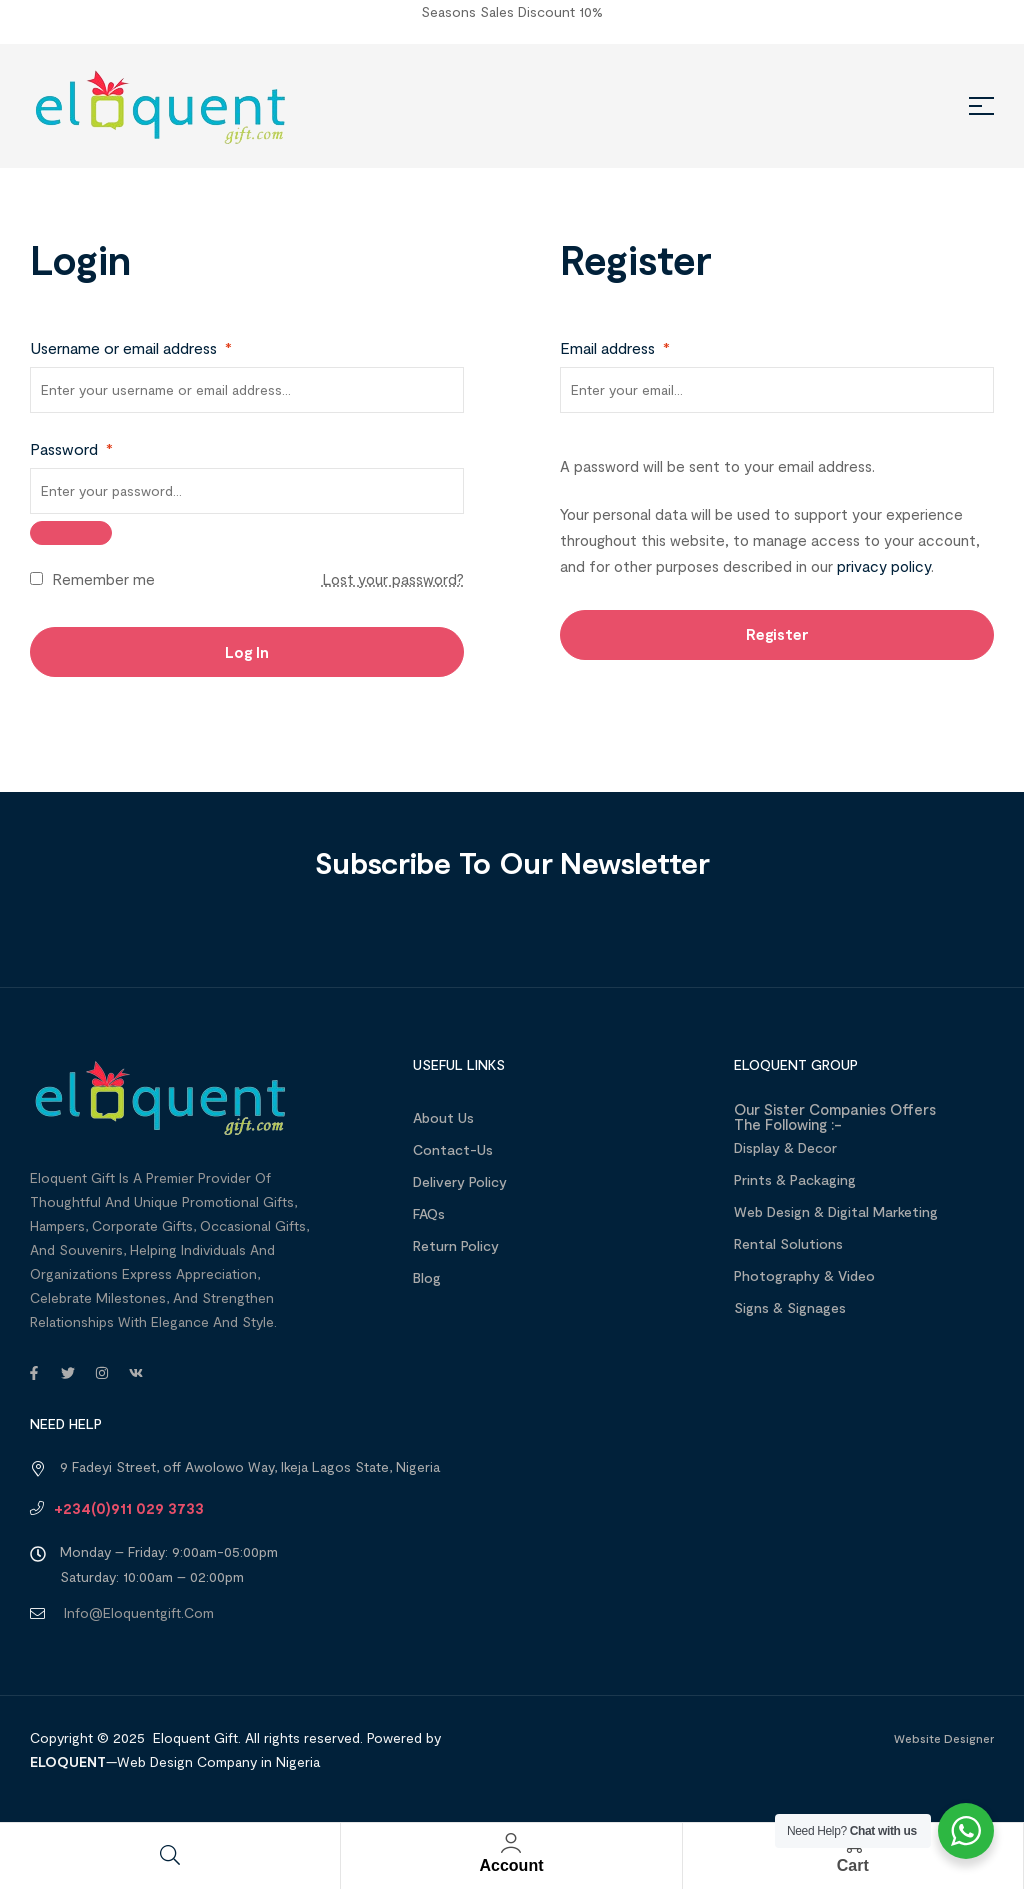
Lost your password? (393, 579)
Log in (247, 652)
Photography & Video (804, 1275)
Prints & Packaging (795, 1179)
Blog (427, 1277)
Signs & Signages (790, 1307)
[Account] (511, 1843)
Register (777, 634)
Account (511, 1865)
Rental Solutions (788, 1243)
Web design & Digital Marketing (836, 1211)
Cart (853, 1865)
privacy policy (884, 566)
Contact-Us (453, 1149)
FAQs (429, 1213)
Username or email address (131, 347)
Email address (615, 347)
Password (71, 448)
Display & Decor (785, 1147)
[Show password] (71, 533)
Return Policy (456, 1245)
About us (443, 1117)
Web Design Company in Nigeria (218, 1761)
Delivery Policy (460, 1181)
